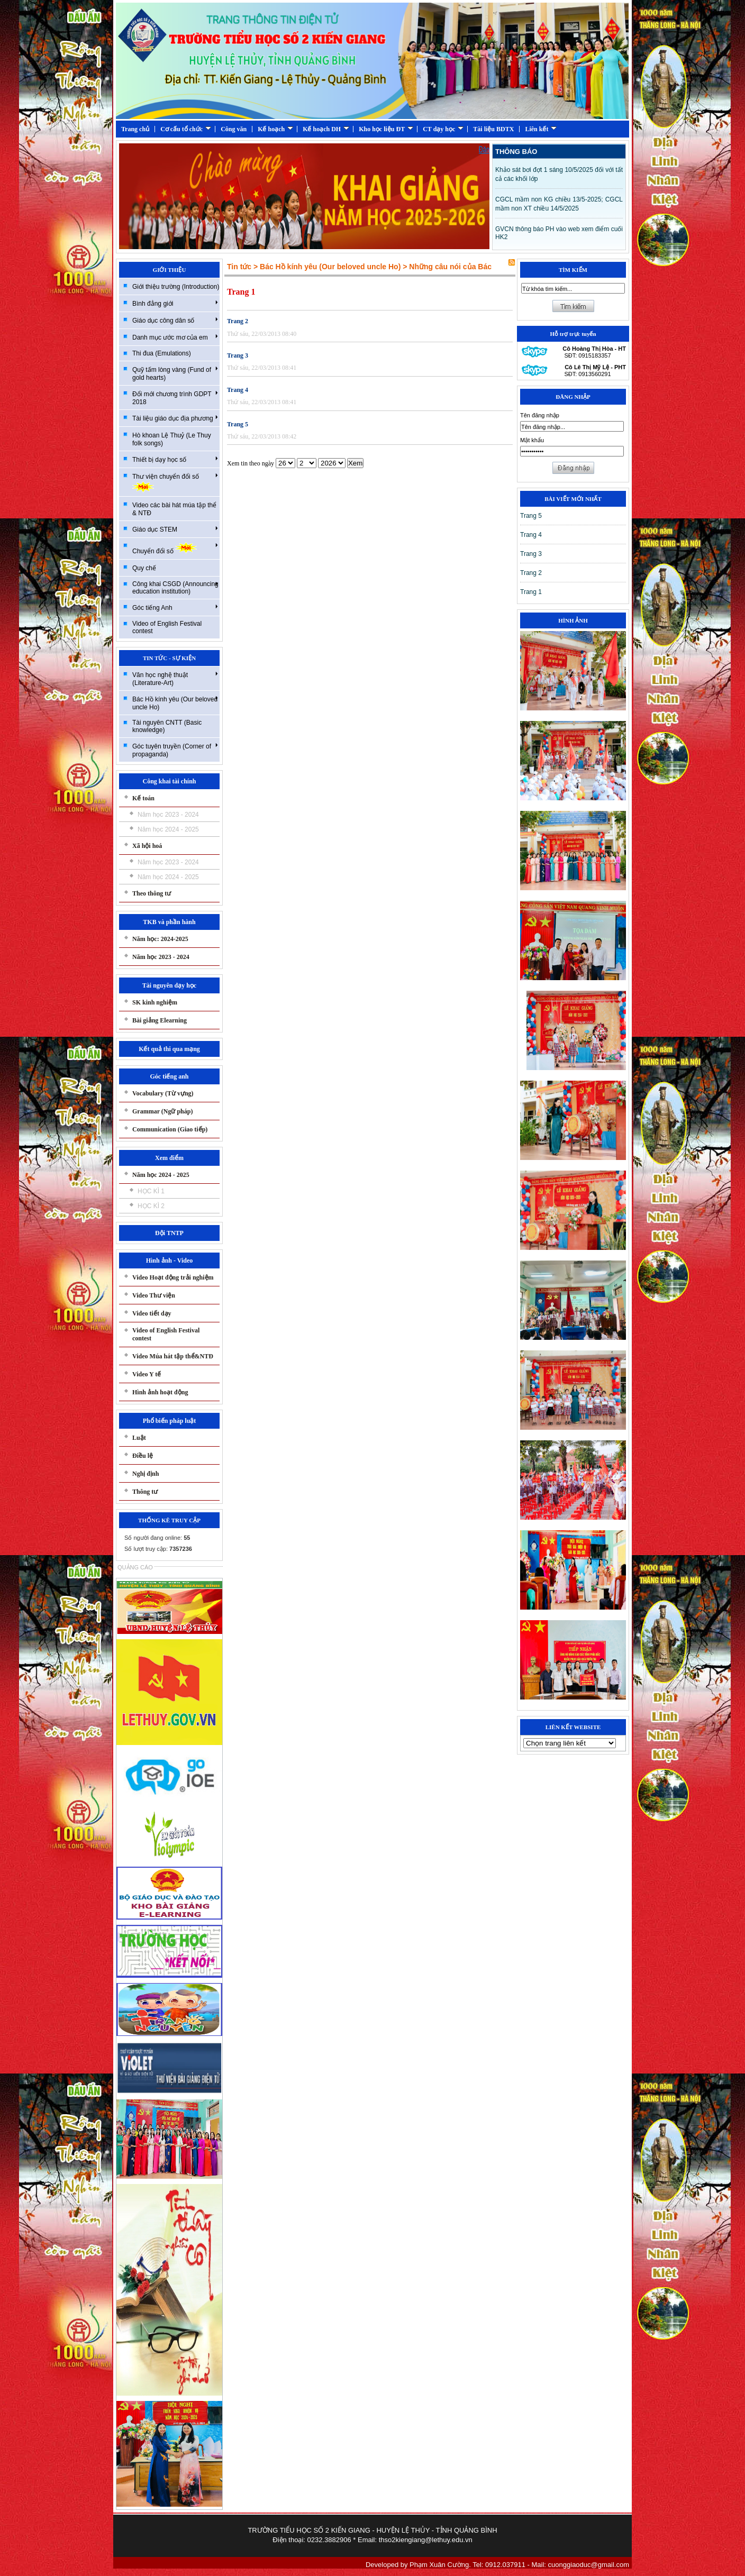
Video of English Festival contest (167, 627)
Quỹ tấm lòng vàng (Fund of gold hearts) (175, 373)
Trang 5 (237, 424)
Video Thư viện (153, 1295)
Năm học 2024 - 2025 (168, 829)
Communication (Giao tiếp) (169, 1129)
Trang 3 (237, 355)
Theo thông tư (151, 893)
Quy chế (144, 568)
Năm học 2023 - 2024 (168, 814)
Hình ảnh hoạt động (160, 1392)
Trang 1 (241, 291)
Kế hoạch (275, 129)
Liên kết (541, 129)
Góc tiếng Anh (175, 607)
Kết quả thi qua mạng (169, 1049)
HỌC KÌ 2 (151, 1206)
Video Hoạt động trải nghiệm (173, 1277)
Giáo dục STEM (175, 529)
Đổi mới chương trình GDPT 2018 (175, 397)
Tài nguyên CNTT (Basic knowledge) (167, 726)
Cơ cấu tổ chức (185, 129)
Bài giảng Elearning (159, 1020)
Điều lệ (142, 1455)
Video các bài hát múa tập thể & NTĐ (174, 509)
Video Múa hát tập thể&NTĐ (172, 1356)
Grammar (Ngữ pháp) (162, 1111)
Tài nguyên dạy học (169, 985)
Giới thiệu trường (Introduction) (175, 286)
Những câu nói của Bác (450, 266)
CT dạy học (443, 129)
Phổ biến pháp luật (169, 1420)
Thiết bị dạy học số (175, 459)
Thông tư (145, 1491)
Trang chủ (135, 129)
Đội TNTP (169, 1233)
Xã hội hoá (147, 845)
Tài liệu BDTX (493, 129)
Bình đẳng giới (175, 303)
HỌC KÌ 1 (151, 1191)
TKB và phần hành (169, 922)
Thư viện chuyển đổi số (175, 482)
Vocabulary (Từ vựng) (163, 1093)
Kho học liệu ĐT (386, 129)
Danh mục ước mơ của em (175, 337)
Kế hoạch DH (326, 129)
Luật (139, 1437)
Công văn (234, 129)
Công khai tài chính (169, 781)
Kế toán (143, 798)
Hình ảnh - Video (169, 1260)
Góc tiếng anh (169, 1076)
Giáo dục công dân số (175, 320)
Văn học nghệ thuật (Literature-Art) (175, 678)
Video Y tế (146, 1374)
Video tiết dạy (151, 1313)
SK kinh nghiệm (154, 1002)
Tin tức (239, 266)
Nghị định (145, 1473)
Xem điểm (169, 1158)
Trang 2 (237, 321)
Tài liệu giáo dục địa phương (175, 418)
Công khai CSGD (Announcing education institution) (175, 587)
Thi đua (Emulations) (161, 353)
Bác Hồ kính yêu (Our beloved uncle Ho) (175, 703)
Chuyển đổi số (175, 548)
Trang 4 (237, 390)
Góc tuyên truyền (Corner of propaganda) (175, 750)
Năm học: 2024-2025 (160, 939)
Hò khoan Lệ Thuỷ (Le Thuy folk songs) (171, 439)
